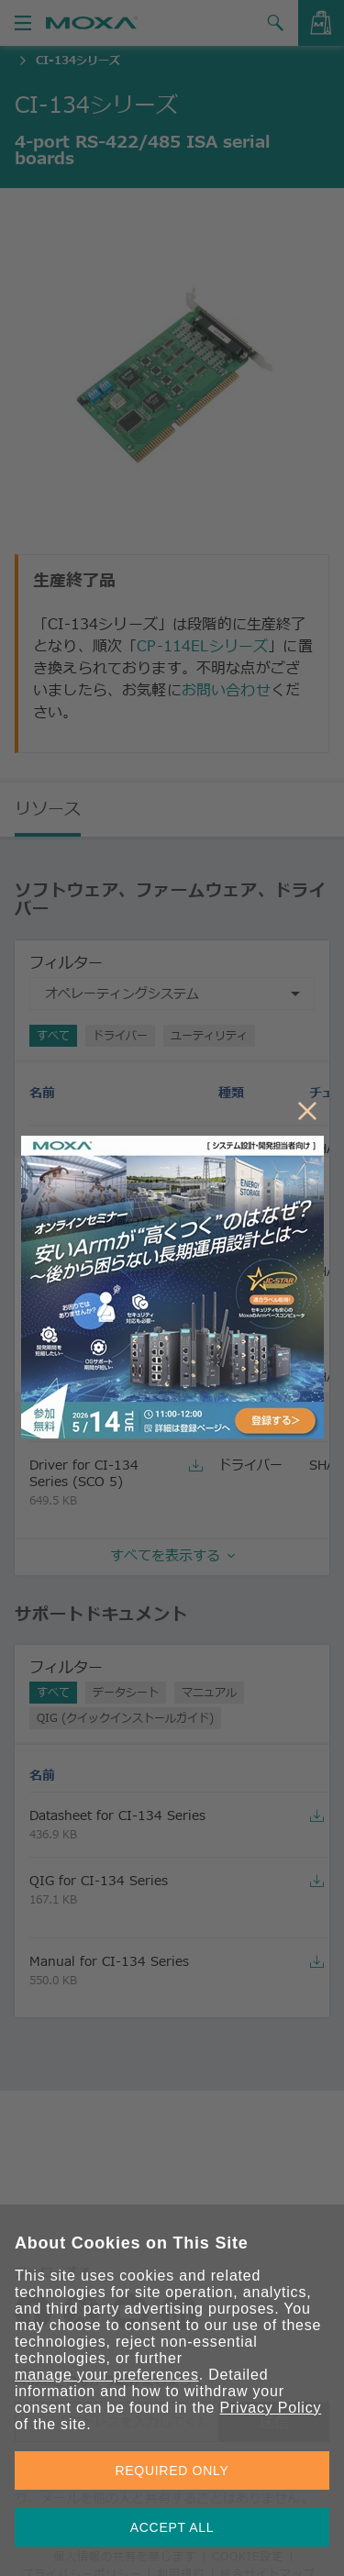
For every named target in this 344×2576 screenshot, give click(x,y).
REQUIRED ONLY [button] (172, 2470)
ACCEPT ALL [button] (172, 2527)
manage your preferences (107, 2374)
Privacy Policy (270, 2407)
